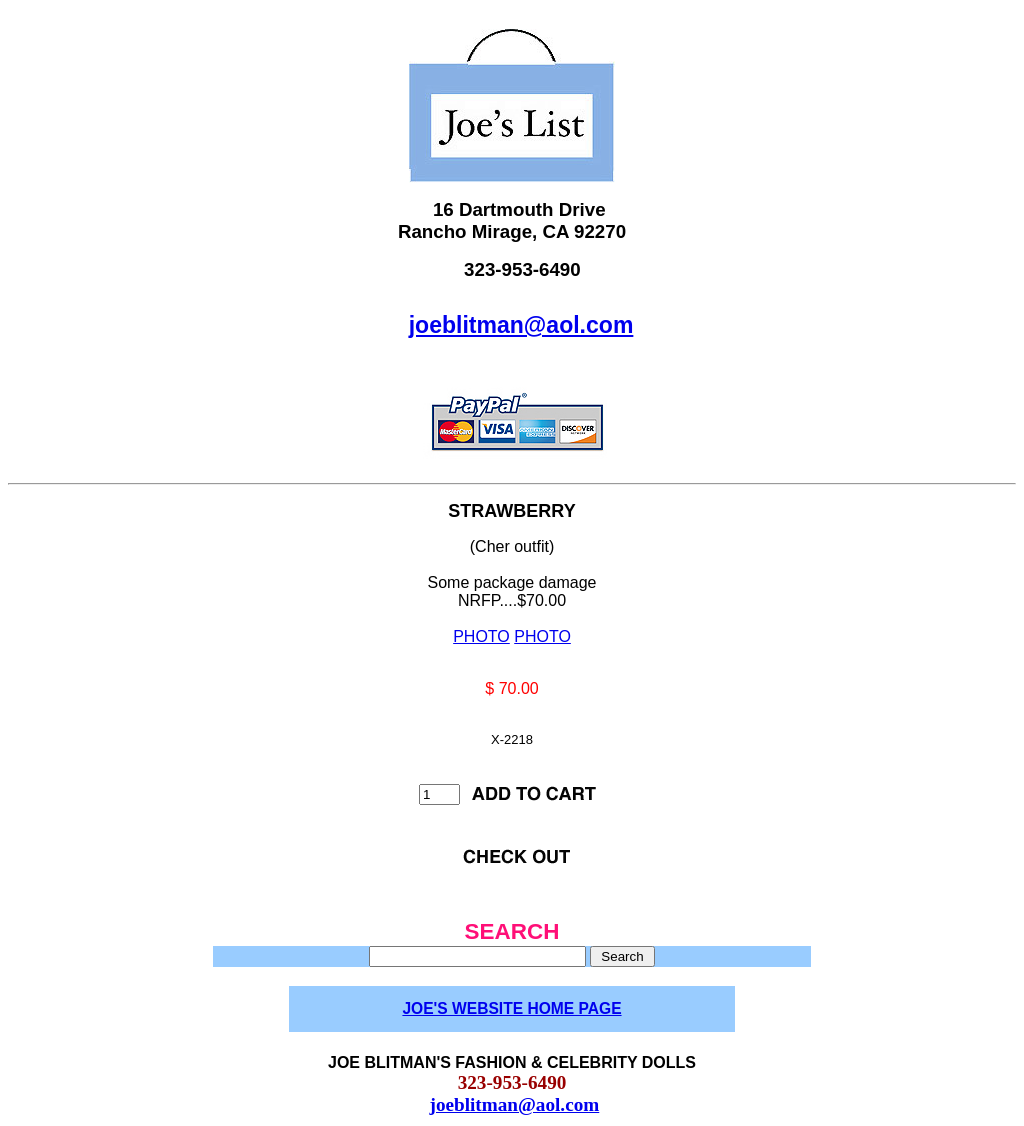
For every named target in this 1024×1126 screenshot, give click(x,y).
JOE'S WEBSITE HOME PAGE (511, 1008)
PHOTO (481, 636)
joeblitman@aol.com (521, 325)
